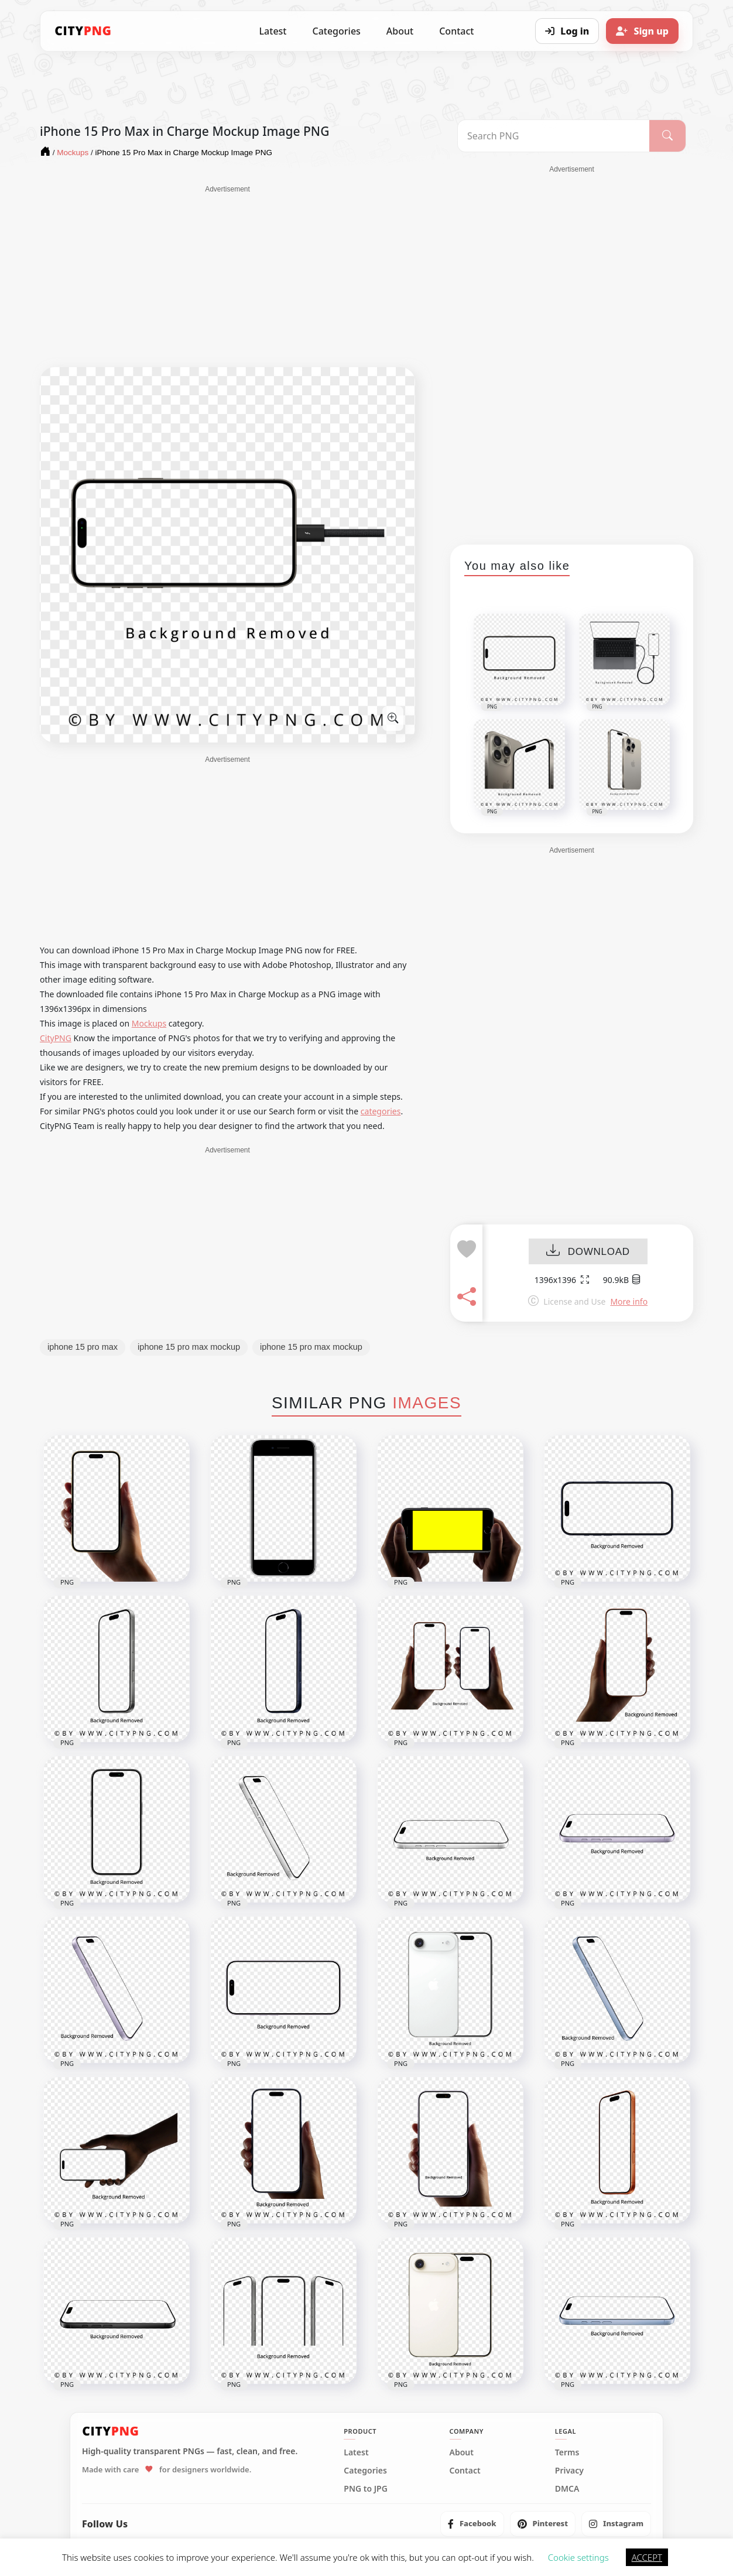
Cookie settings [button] (578, 2557)
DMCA (567, 2488)
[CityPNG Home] (83, 31)
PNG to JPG (366, 2488)
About (399, 31)
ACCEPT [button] (647, 2557)
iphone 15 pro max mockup (189, 1347)
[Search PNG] (553, 136)
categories (381, 1111)
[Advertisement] (227, 276)
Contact (456, 31)
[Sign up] (642, 31)
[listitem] (472, 2524)
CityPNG (55, 1038)
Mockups (149, 1023)
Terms (567, 2452)
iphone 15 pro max (82, 1347)
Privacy (569, 2470)
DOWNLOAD (588, 1251)
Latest (273, 31)
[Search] (667, 136)
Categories (336, 31)
